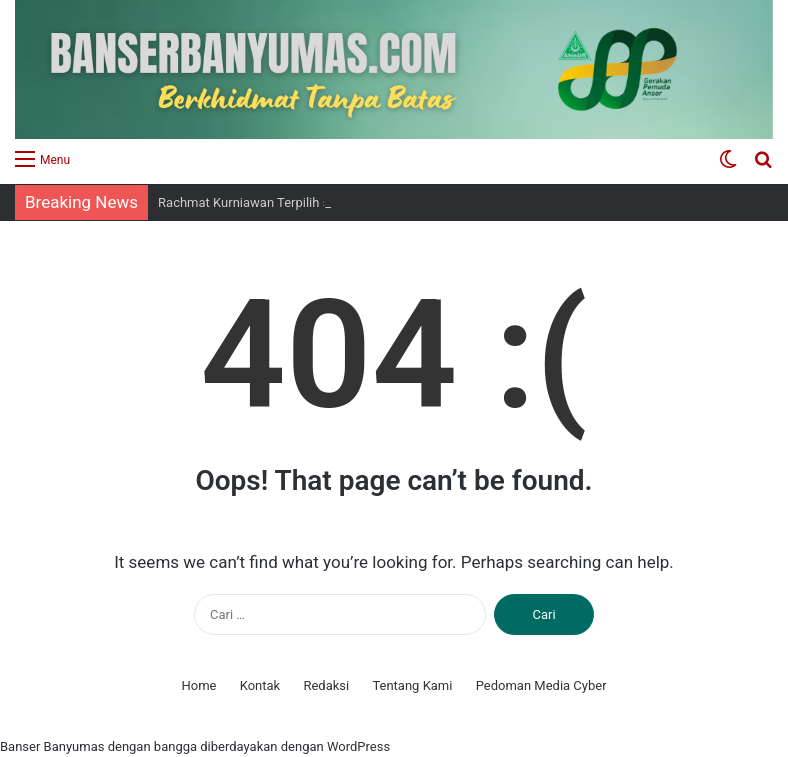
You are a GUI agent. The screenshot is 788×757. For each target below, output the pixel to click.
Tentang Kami (412, 685)
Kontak (260, 685)
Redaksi (326, 685)
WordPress (358, 746)
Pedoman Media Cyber (541, 685)
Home (198, 685)
